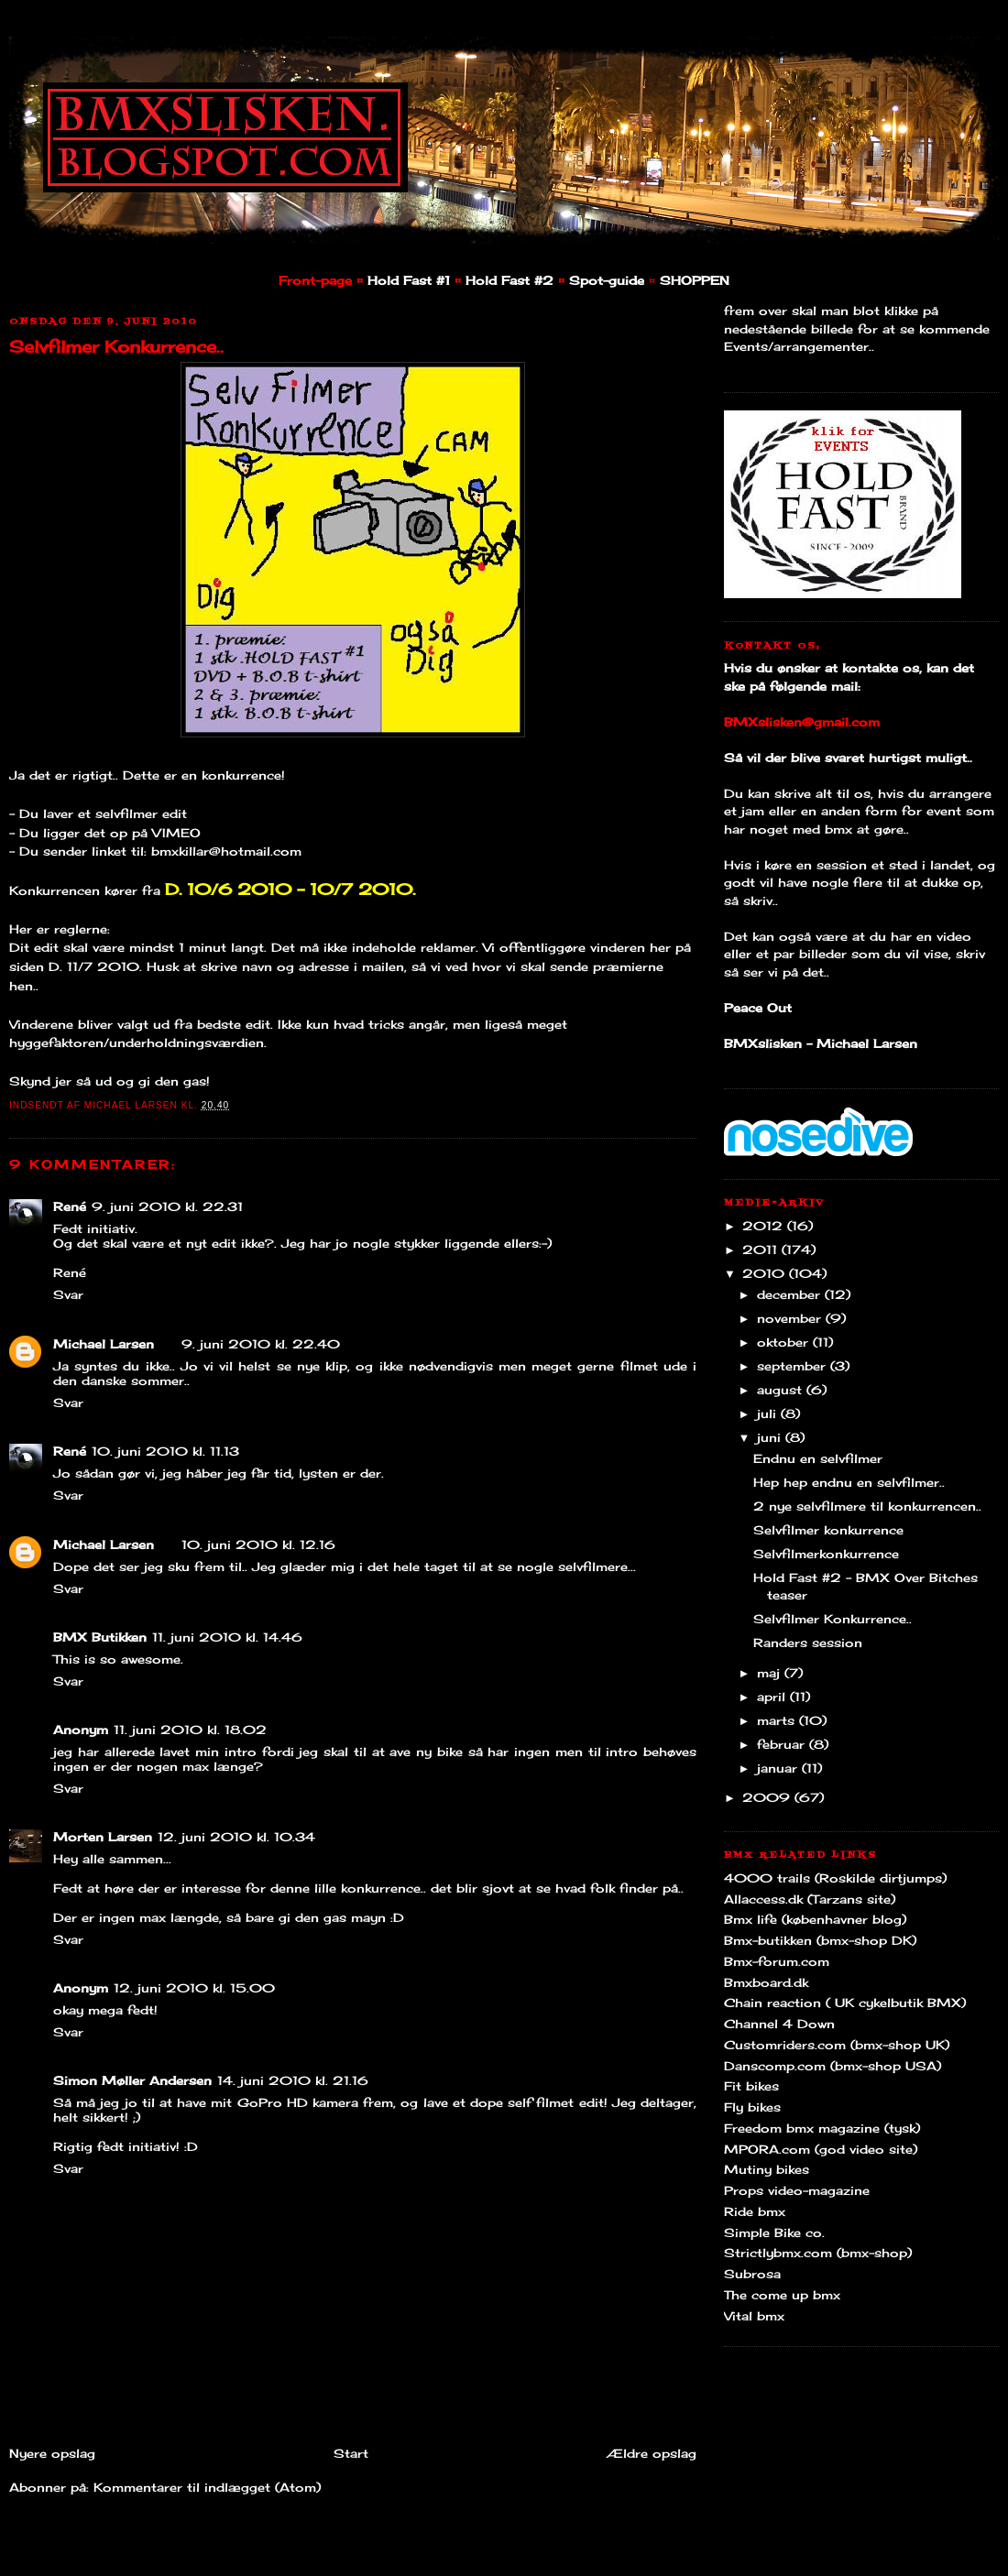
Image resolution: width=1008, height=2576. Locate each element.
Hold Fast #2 (509, 280)
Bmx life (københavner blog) (815, 1919)
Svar (68, 1294)
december (791, 1294)
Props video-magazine (797, 2190)
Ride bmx (754, 2211)
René (69, 1206)
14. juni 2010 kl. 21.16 (292, 2080)
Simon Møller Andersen (132, 2080)
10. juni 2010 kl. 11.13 (165, 1451)
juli (769, 1413)
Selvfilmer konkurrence (828, 1530)
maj (770, 1672)
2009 (768, 1797)
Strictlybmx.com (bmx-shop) (818, 2252)
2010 (765, 1273)
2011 (762, 1249)
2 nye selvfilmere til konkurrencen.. (867, 1506)
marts (778, 1720)
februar (783, 1744)
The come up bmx (782, 2294)
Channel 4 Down (779, 2023)
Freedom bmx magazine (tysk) (822, 2128)
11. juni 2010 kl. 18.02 (190, 1729)
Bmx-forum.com (776, 1961)
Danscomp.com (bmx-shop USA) (832, 2065)
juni (771, 1437)
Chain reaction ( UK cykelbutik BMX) (845, 2002)
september (793, 1366)
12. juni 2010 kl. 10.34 (236, 1836)
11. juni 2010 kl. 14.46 (227, 1637)
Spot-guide (606, 280)
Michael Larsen (103, 1344)
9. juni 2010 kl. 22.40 (260, 1344)
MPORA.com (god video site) (820, 2149)
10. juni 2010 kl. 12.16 (258, 1544)
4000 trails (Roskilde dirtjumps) (835, 1878)
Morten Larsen (102, 1836)
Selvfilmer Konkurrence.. (116, 346)
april (773, 1696)
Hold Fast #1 (408, 280)
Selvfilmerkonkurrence (826, 1553)
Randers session (807, 1642)
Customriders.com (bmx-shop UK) (836, 2044)
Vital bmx (754, 2316)
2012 (764, 1225)
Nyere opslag (52, 2453)
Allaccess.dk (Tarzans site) (809, 1899)
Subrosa (752, 2273)
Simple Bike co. (774, 2232)
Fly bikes (752, 2107)
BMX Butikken (100, 1637)
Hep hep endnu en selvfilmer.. (849, 1482)
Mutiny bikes (766, 2169)
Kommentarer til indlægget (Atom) (207, 2487)
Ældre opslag (651, 2453)
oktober (785, 1342)
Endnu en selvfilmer (817, 1458)
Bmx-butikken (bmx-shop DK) (820, 1940)
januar (779, 1768)
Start (351, 2453)
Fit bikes (751, 2086)
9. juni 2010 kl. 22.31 (167, 1206)
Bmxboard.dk (766, 1982)
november (791, 1318)
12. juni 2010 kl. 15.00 (194, 1988)
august (781, 1389)
